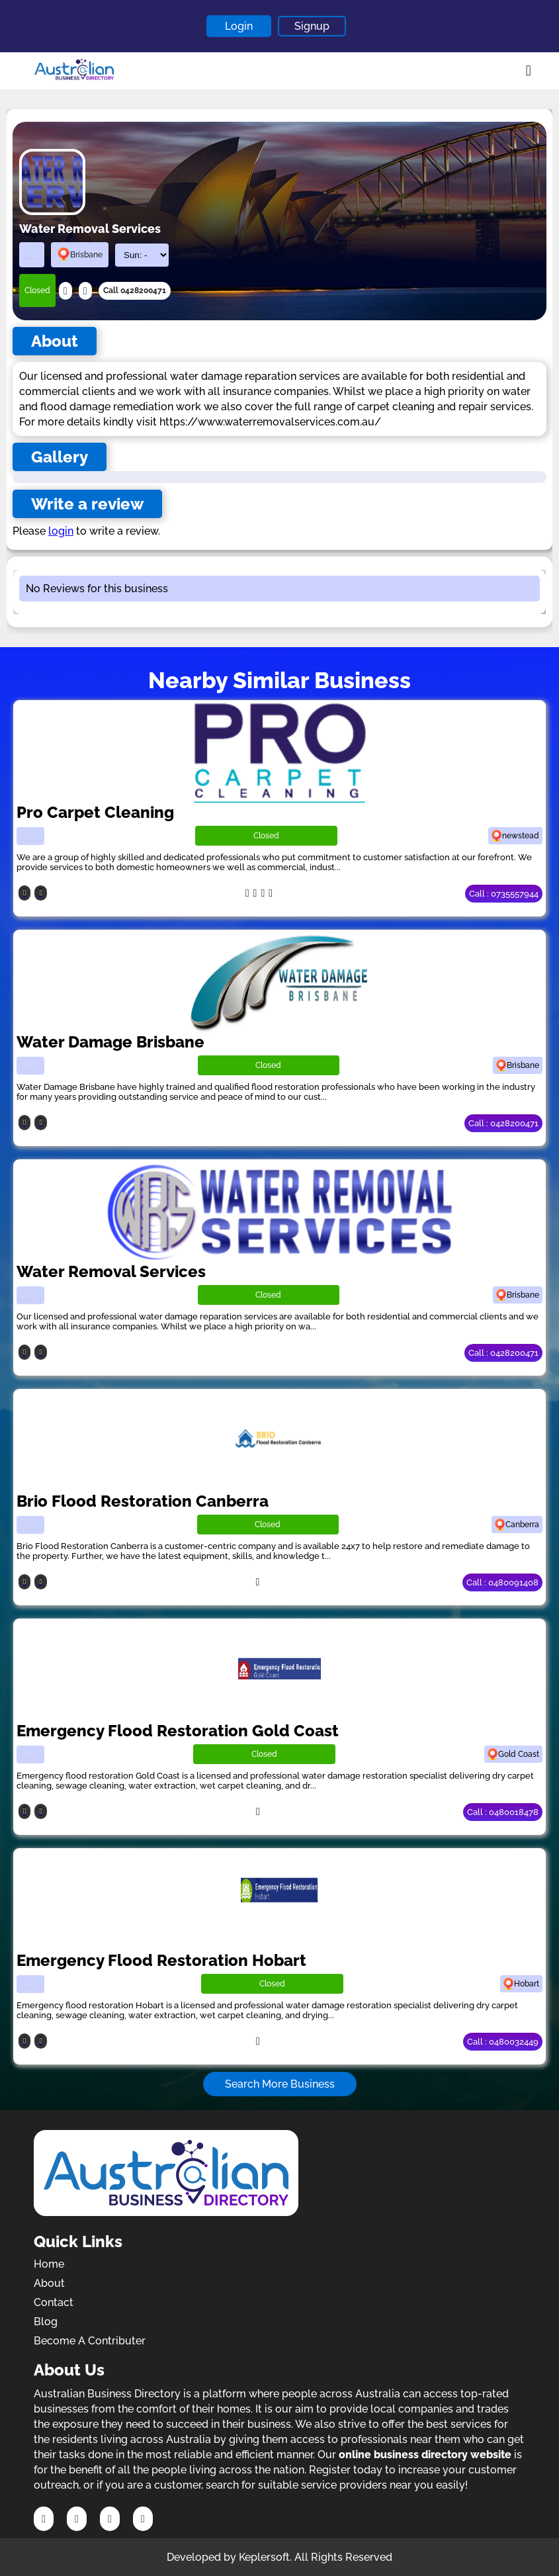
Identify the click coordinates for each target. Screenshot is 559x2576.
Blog (46, 2321)
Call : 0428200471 (503, 1123)
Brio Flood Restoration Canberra (143, 1501)
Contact (53, 2302)
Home (49, 2264)
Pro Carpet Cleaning (95, 812)
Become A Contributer (90, 2340)
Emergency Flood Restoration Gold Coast (178, 1730)
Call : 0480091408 (502, 1582)
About (49, 2283)
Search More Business (280, 2084)
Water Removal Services (111, 1271)
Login (239, 26)
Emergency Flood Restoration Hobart (161, 1960)
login (60, 531)
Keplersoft (264, 2557)
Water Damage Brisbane (110, 1041)
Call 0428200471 (134, 290)
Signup (311, 26)
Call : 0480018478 (502, 1812)
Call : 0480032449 (502, 2042)
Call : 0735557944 (503, 894)
